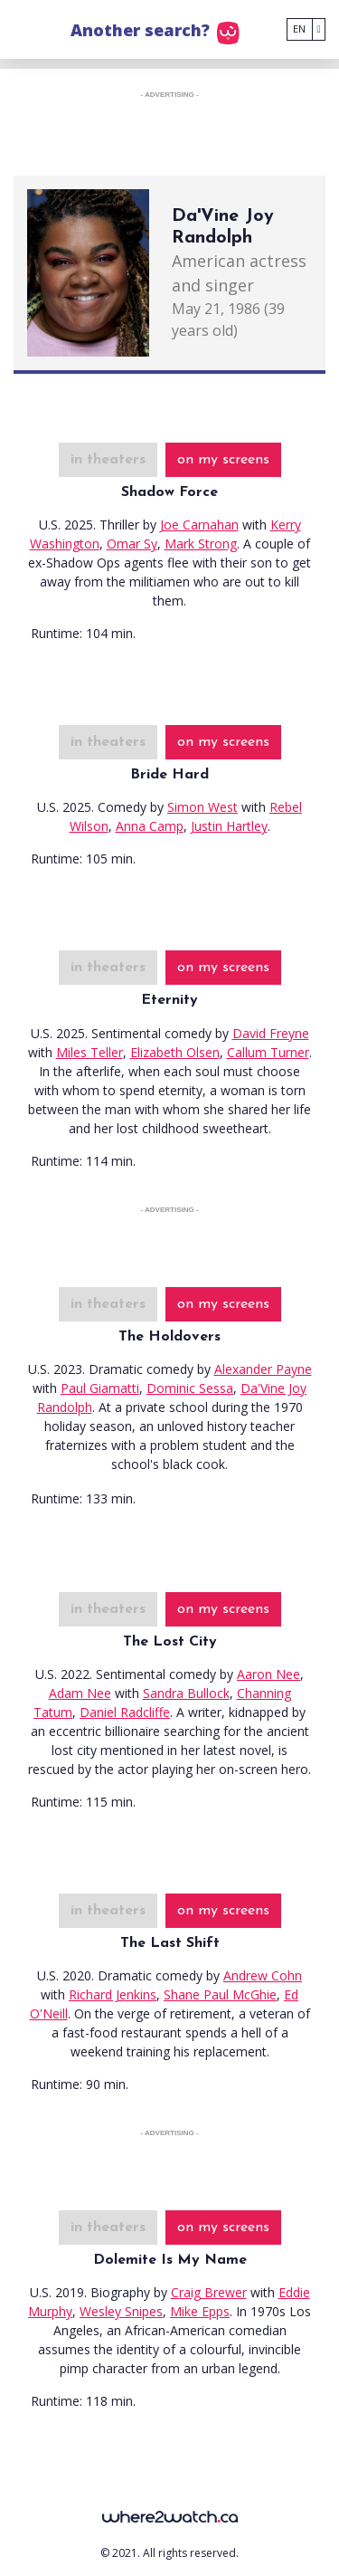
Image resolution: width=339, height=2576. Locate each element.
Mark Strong (201, 543)
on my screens (223, 460)
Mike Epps (200, 2311)
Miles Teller (89, 1052)
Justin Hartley (229, 826)
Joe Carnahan (199, 524)
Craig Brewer (209, 2292)
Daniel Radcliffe (125, 1712)
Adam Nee (80, 1693)
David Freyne (270, 1033)
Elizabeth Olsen (175, 1052)
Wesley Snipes (121, 2311)
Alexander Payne (263, 1369)
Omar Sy (132, 543)
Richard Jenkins (112, 1994)
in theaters (108, 460)
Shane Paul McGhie (220, 1994)
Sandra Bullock (186, 1693)
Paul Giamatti (100, 1388)
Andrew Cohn (262, 1975)
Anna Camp (150, 826)
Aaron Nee (268, 1674)
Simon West (202, 807)
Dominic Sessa (189, 1388)
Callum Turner (268, 1052)
